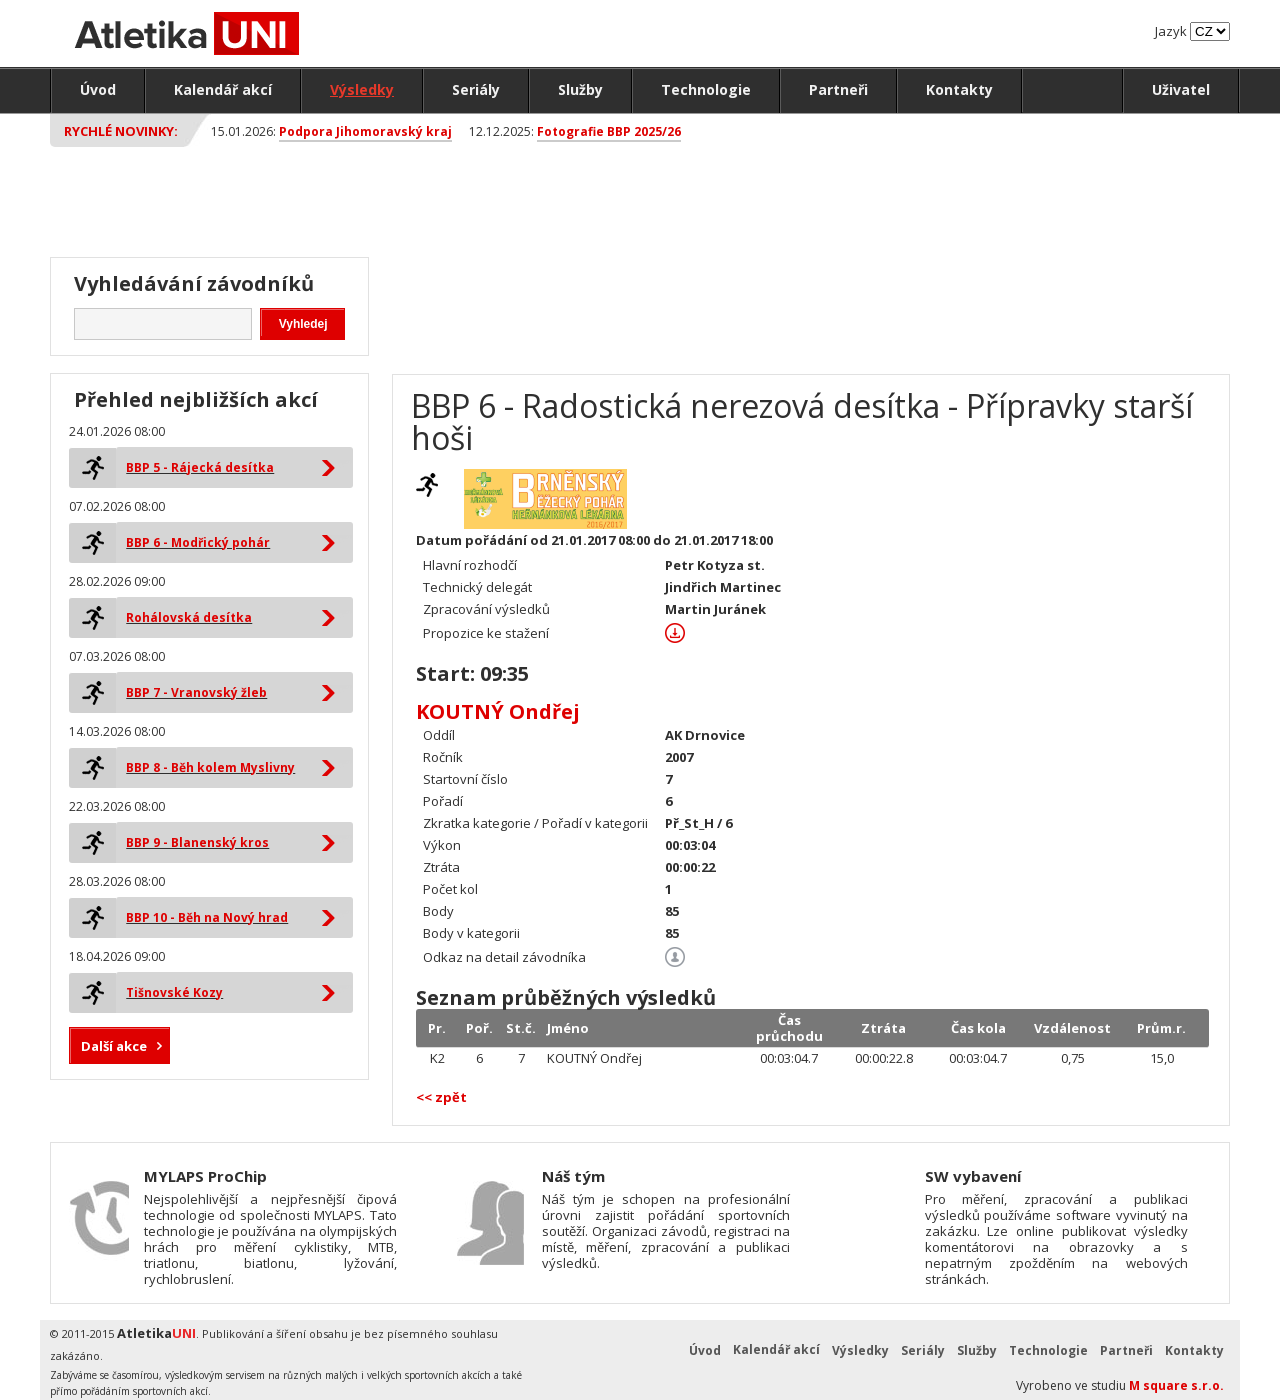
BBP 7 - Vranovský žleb (196, 692)
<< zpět (441, 1097)
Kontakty (959, 89)
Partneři (838, 89)
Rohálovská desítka (189, 617)
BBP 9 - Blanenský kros (197, 842)
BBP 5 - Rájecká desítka (200, 467)
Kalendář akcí (223, 89)
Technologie (706, 89)
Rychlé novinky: (121, 131)
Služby (580, 89)
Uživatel (1181, 89)
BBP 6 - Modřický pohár (198, 542)
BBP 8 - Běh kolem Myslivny (210, 767)
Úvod (98, 89)
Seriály (476, 89)
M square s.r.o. (1176, 1385)
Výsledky (362, 89)
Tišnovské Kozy (174, 992)
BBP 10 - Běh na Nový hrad (207, 917)
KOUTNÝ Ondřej (498, 711)
